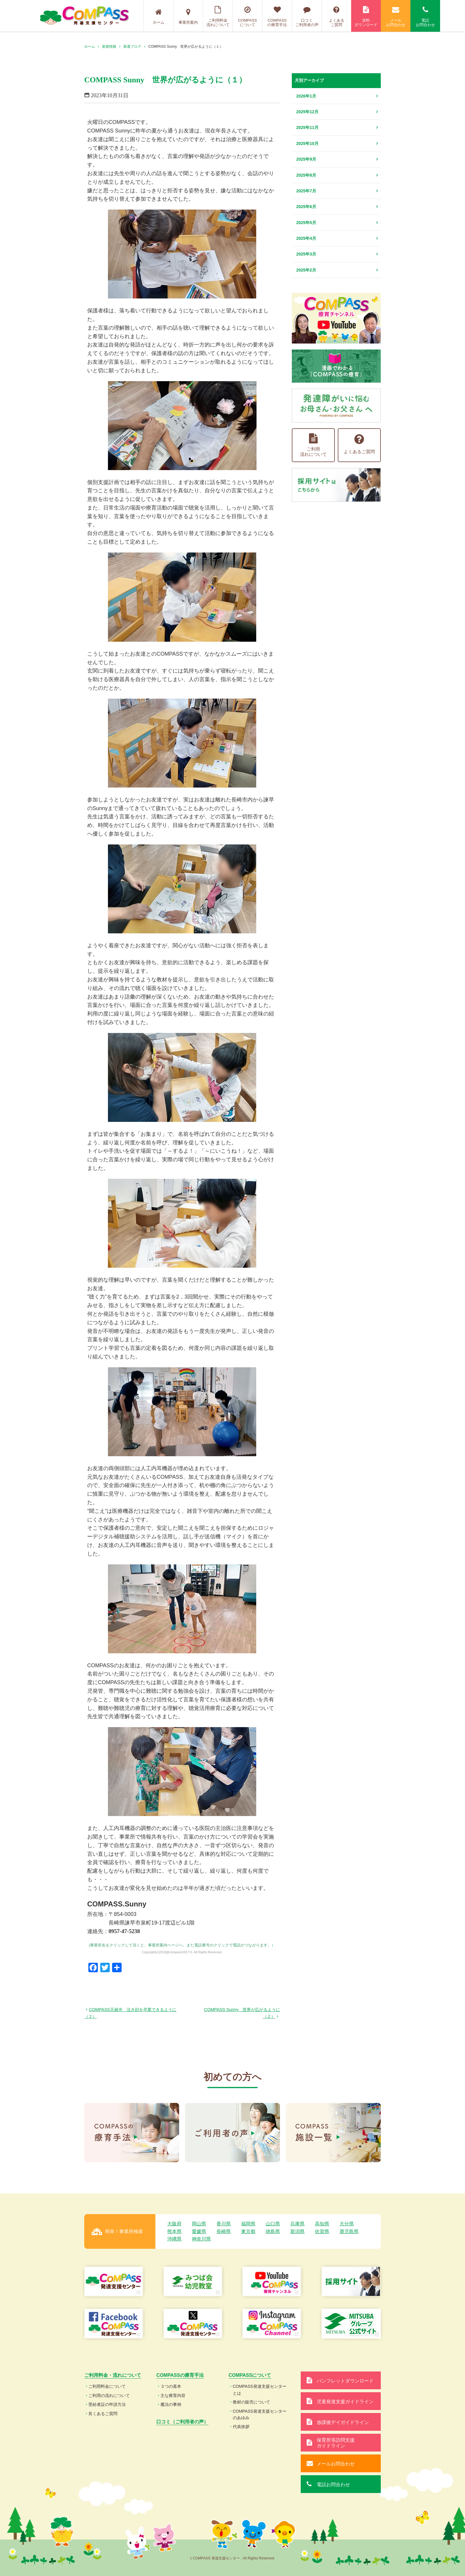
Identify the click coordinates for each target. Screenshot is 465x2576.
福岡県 (248, 2223)
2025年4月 (306, 238)
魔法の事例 (170, 2404)
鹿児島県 (349, 2231)
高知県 (322, 2223)
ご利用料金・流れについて (112, 2375)
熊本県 (174, 2231)
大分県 (347, 2223)
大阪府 (174, 2223)
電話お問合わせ (425, 16)
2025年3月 (306, 254)
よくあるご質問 (336, 16)
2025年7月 (306, 191)
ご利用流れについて (313, 445)
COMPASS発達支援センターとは (259, 2389)
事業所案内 (188, 16)
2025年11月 (307, 127)
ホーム (158, 16)
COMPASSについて (247, 16)
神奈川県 (201, 2238)
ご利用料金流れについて (217, 16)
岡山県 (199, 2223)
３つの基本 (170, 2386)
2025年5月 (306, 222)
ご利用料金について (107, 2386)
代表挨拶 (241, 2426)
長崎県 (223, 2231)
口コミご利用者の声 (306, 16)
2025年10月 (307, 143)
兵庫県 (297, 2223)
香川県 (223, 2223)
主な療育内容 (172, 2395)
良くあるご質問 (102, 2413)
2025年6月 (306, 206)
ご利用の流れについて (109, 2395)
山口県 (273, 2223)
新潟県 (297, 2231)
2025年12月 (307, 111)
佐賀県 (322, 2231)
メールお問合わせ (395, 16)
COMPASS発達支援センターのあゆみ (259, 2414)
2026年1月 (306, 96)
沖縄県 (174, 2238)
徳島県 (273, 2231)
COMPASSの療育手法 (277, 16)
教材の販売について (251, 2402)
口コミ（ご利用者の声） (182, 2421)
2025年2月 (306, 270)
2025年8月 (306, 175)
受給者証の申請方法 (107, 2404)
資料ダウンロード (366, 16)
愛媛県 (199, 2231)
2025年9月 (306, 159)
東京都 (248, 2231)
